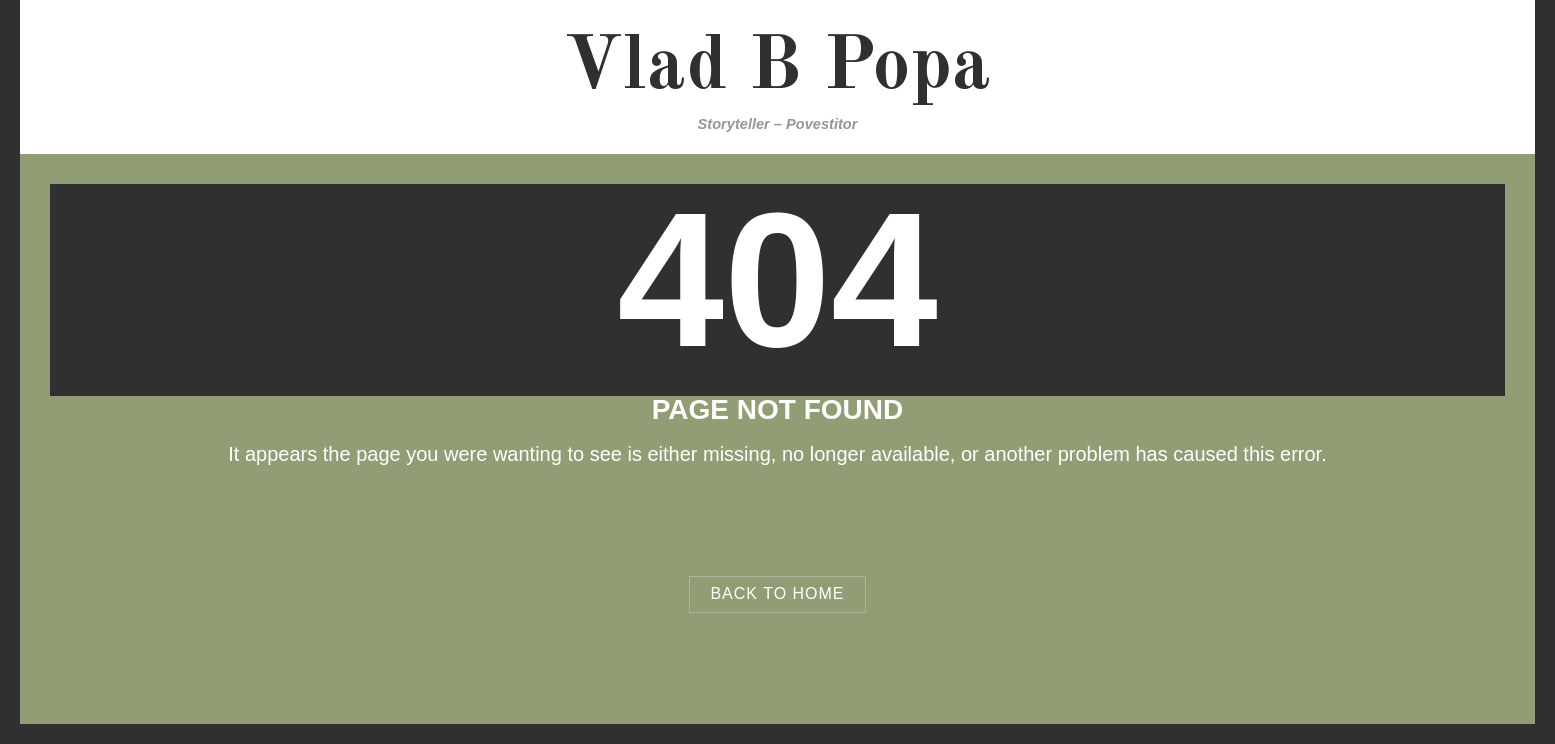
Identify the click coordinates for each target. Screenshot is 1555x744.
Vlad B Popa (777, 68)
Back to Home (777, 593)
